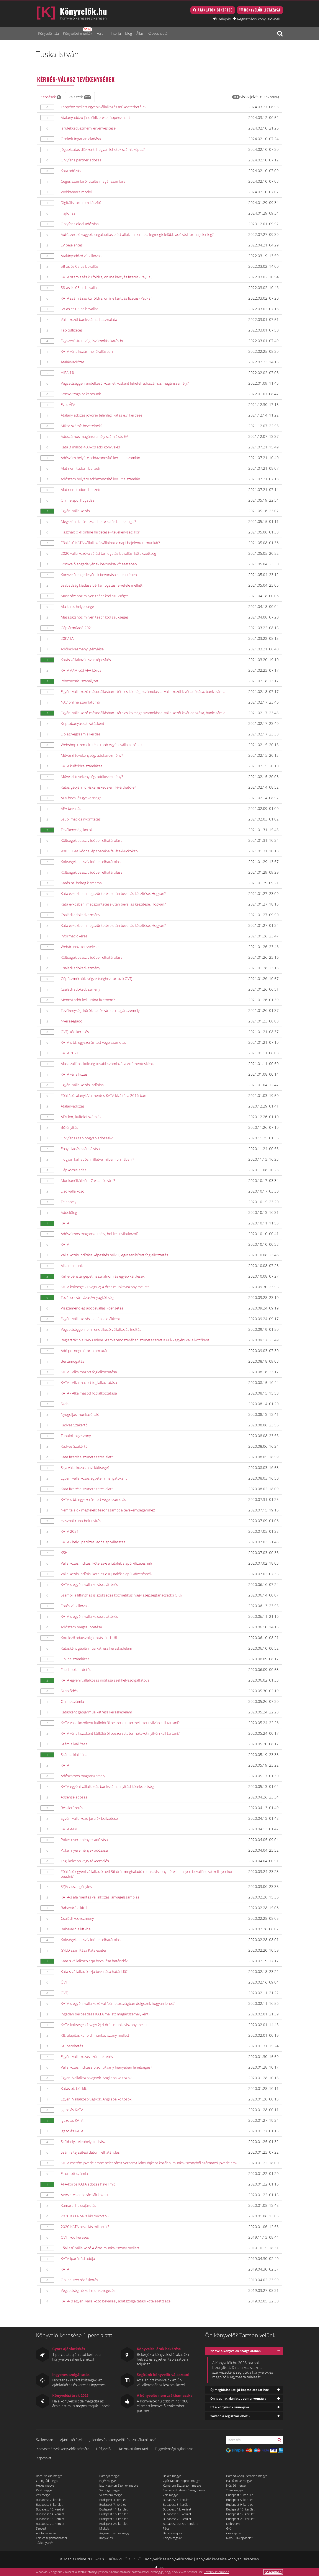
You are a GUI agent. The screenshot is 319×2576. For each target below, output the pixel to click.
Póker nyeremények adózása (84, 1839)
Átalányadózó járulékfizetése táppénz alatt (95, 117)
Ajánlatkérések (71, 2439)
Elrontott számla (74, 2173)
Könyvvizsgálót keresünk (81, 393)
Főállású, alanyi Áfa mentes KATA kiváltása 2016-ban (103, 1095)
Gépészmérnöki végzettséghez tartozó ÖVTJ (97, 978)
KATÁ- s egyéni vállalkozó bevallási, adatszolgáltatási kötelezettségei (116, 2301)
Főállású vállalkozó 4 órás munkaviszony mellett (100, 2247)
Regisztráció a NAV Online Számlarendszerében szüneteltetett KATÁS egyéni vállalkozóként (135, 1339)
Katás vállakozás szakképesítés (86, 659)
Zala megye (170, 2495)
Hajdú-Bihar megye (239, 2481)
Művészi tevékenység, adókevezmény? (92, 755)
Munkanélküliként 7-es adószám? (88, 1180)
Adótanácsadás (46, 2533)
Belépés (224, 19)
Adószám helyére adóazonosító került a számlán (100, 457)
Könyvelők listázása (262, 10)
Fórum (101, 33)
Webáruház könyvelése (79, 946)
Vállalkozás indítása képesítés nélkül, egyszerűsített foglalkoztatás (114, 1254)
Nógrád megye (236, 2485)
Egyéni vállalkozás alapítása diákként (90, 1318)
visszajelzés (255, 96)
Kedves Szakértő (74, 1425)
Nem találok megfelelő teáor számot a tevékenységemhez (108, 1510)
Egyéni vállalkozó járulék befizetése (89, 1818)
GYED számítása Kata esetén (84, 1950)
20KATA (67, 638)
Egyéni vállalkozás (75, 510)
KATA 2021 (70, 1052)
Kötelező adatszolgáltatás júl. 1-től (89, 1637)
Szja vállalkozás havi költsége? (85, 1467)
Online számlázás (75, 1658)
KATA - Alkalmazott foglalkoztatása (89, 1371)
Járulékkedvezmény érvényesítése (88, 128)
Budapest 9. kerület (239, 2504)
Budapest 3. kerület (112, 2500)
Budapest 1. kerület (239, 2495)
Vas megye (43, 2495)
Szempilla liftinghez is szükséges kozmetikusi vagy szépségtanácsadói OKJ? (121, 1595)
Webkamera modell (77, 191)
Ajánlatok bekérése (215, 10)
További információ (216, 2572)
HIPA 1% (68, 372)
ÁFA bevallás (71, 808)
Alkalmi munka (73, 1265)
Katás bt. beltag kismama (81, 882)
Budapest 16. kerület (177, 2514)
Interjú (116, 33)
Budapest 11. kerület (113, 2509)
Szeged (41, 2528)
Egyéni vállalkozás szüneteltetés (87, 2056)
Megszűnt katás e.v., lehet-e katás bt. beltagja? (98, 521)
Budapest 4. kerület (176, 2500)
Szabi (65, 1403)
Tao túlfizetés (72, 330)
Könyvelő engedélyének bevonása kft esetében (99, 563)
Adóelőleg (69, 1212)
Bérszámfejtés (172, 2533)
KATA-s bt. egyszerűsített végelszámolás (93, 1042)
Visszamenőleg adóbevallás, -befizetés (92, 1308)
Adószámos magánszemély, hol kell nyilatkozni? (99, 1233)
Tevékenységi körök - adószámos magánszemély (100, 1010)
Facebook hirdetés (76, 1669)
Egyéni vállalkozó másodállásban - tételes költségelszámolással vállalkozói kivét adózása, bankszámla (143, 691)
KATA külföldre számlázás (81, 765)
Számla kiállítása (74, 1743)
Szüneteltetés (72, 2045)
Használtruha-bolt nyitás (81, 1520)
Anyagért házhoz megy (114, 2533)
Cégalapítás (234, 2533)
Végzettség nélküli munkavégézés (88, 2290)
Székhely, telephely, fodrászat (85, 2141)
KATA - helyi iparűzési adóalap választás (93, 1541)
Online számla (72, 1701)
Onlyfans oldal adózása (80, 223)
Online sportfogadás (77, 500)
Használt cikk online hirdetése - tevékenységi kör (100, 532)
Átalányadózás (73, 361)
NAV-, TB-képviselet (239, 2538)
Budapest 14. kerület (50, 2514)
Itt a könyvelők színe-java (229, 2407)
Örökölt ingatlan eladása (81, 138)
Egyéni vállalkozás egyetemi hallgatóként (94, 1478)
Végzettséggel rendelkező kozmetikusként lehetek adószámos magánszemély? (125, 383)
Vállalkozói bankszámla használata (89, 319)
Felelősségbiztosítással (51, 2538)
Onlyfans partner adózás (81, 160)
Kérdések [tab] (51, 96)
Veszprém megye (111, 2495)
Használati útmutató (133, 2448)
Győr (229, 2528)
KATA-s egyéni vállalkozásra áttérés (89, 1584)
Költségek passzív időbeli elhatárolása (92, 840)
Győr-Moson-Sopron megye (181, 2481)
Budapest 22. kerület (50, 2524)
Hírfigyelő (103, 2448)
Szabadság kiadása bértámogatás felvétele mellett (101, 585)
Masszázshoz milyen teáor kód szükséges (95, 595)
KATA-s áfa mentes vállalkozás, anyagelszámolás (100, 1897)
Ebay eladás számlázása (80, 1148)
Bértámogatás (72, 1361)
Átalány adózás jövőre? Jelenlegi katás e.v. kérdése (101, 415)
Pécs (166, 2528)
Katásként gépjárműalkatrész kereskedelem (96, 1648)
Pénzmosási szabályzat (79, 680)
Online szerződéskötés (79, 2279)
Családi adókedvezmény (80, 914)
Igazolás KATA (72, 2109)
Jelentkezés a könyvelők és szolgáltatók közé (123, 2439)
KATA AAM (69, 1828)
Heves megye (45, 2485)
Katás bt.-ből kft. (74, 2088)
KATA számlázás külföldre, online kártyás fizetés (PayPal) (106, 276)
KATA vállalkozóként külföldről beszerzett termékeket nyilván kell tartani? (120, 1722)
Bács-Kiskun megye (49, 2476)
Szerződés (69, 1690)
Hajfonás (68, 213)
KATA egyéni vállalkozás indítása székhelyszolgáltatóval (105, 1680)
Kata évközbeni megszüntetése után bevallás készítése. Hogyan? (113, 893)
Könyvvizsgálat (172, 2538)
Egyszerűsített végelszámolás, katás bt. (92, 340)
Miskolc (104, 2528)
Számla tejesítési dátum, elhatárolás (90, 2152)
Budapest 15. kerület (113, 2514)
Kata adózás (71, 170)
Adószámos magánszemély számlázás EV (94, 436)
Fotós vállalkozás (74, 1605)
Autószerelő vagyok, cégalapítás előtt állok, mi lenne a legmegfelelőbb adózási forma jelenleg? (137, 234)
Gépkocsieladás (73, 1169)
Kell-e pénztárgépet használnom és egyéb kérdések (102, 1276)
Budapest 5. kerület (239, 2500)
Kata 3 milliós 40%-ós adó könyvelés (90, 447)
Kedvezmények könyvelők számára (62, 2448)
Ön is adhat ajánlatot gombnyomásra (238, 2398)
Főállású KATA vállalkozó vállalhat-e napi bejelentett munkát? (110, 542)
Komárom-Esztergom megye (182, 2485)
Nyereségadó (71, 1021)
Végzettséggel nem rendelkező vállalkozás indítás (101, 1329)
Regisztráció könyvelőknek (258, 19)
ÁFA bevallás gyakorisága (81, 797)
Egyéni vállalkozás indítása (82, 1084)
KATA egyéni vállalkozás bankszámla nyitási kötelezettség (107, 1786)
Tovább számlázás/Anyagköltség (87, 1297)
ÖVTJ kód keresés (75, 1031)
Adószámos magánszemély (83, 1775)
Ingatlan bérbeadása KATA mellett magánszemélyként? (105, 2014)
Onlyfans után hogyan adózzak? (87, 1137)
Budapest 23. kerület (113, 2524)
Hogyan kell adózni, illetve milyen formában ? (97, 1159)
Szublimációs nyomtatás (81, 819)
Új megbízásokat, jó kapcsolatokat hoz (239, 2390)
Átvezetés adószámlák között (84, 2194)
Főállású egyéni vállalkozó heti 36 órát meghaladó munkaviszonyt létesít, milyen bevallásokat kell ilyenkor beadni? (147, 1874)
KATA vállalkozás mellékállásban (87, 351)
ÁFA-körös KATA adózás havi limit (88, 2184)
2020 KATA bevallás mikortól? (85, 2215)
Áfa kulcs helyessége (77, 606)
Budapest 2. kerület (49, 2500)
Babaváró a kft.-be (75, 1907)
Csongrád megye (47, 2481)
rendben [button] (273, 2572)
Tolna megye (234, 2490)
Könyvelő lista (48, 33)
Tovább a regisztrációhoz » (230, 2416)
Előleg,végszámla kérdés (80, 734)
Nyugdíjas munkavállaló (80, 1414)
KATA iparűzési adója (78, 2258)
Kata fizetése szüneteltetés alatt (87, 1456)
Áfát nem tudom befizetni (81, 468)
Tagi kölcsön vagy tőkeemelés (85, 1860)
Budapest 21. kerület (240, 2519)
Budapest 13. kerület (240, 2509)
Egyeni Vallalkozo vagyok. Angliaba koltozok (96, 2077)
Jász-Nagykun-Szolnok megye (118, 2485)
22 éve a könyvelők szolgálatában (235, 2351)
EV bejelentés (72, 245)
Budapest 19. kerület (113, 2519)
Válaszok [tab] (80, 96)
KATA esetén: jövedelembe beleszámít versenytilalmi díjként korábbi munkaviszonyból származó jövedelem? (149, 2162)
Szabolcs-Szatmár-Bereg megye (184, 2490)
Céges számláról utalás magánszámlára (93, 181)
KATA (65, 1223)
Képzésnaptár (158, 33)
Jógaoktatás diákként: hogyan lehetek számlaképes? (103, 149)
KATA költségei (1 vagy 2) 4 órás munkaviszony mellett (105, 1286)
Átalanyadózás (73, 1106)
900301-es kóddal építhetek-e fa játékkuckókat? (99, 850)
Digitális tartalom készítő (81, 202)
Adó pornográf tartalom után (84, 1350)
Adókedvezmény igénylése (82, 648)
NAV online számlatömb (80, 702)
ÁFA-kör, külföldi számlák (81, 1116)
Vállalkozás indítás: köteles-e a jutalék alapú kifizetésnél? (106, 1563)
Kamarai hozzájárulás (78, 2205)
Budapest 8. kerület (176, 2504)
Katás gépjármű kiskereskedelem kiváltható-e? (98, 787)
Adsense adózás (74, 1797)
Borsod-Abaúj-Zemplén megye (246, 2476)
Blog (128, 33)
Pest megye (44, 2490)
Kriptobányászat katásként (82, 723)
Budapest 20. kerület (177, 2519)
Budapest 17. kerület (240, 2514)
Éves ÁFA (68, 404)
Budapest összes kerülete (180, 2524)
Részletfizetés (72, 1807)
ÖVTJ (65, 1982)
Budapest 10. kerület (50, 2509)
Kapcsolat (43, 2458)
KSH (64, 1552)
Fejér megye (107, 2481)
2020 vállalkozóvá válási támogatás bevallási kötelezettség (108, 553)
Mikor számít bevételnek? (81, 425)
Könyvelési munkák (77, 31)
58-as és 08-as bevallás (79, 266)
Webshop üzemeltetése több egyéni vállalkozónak (101, 744)
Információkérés (74, 936)
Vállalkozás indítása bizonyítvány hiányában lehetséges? (106, 2067)
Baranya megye (109, 2476)
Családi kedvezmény (77, 1918)
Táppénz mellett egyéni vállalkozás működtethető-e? (103, 106)
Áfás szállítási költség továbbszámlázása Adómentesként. (107, 1063)
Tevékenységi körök (77, 829)
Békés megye (172, 2476)
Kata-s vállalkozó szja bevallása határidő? (94, 1960)
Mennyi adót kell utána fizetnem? (88, 999)
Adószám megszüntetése (81, 1626)
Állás (139, 33)
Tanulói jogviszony (76, 1435)
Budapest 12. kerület (177, 2509)
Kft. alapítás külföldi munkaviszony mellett (95, 2035)
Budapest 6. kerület (49, 2504)
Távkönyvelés (45, 2543)
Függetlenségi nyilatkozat (174, 2448)
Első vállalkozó (72, 1191)
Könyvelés (106, 2538)
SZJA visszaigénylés (76, 1886)
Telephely (68, 1201)
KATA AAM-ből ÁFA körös (81, 670)
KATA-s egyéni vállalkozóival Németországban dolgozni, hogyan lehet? (118, 2003)
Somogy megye (109, 2490)
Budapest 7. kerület (112, 2504)
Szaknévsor (44, 2439)
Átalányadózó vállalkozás (81, 255)
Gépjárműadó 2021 (77, 627)
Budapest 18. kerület (50, 2519)
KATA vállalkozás (74, 1074)
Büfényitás (69, 1127)
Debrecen (233, 2524)
